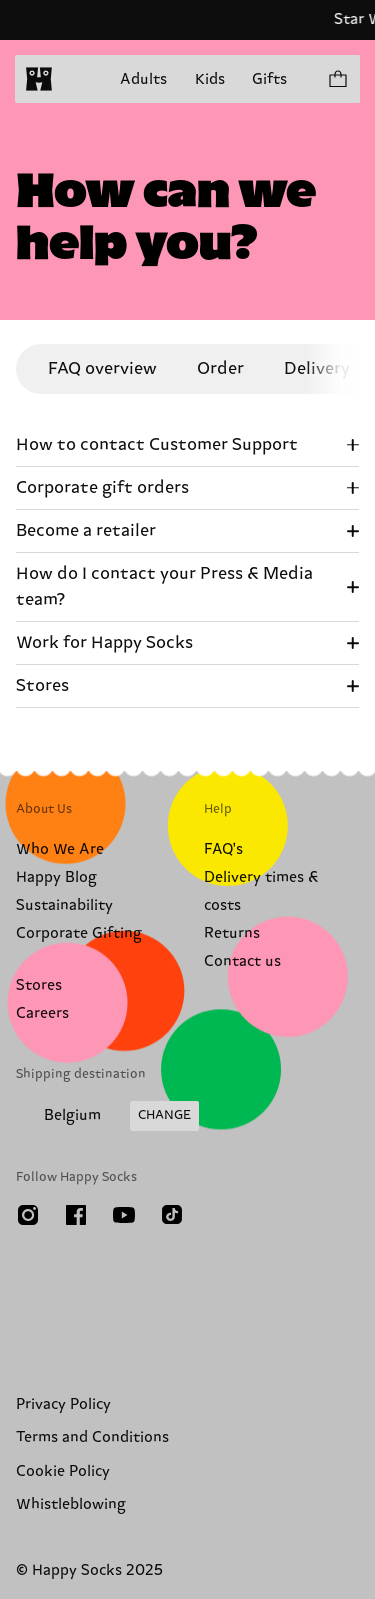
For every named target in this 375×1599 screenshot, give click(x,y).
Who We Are (60, 849)
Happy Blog (56, 877)
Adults (143, 79)
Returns (232, 933)
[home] (39, 79)
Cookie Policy (63, 1471)
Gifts (269, 79)
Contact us (242, 961)
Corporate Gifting (79, 933)
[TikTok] (172, 1215)
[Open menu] (78, 79)
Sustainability (64, 905)
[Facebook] (76, 1215)
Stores (39, 985)
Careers (42, 1013)
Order (220, 369)
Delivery (317, 369)
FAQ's (223, 849)
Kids (210, 79)
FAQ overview (102, 369)
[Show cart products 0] (337, 79)
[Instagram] (28, 1215)
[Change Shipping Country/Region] (107, 1116)
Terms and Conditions (92, 1437)
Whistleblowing (71, 1504)
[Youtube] (124, 1215)
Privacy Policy (63, 1404)
